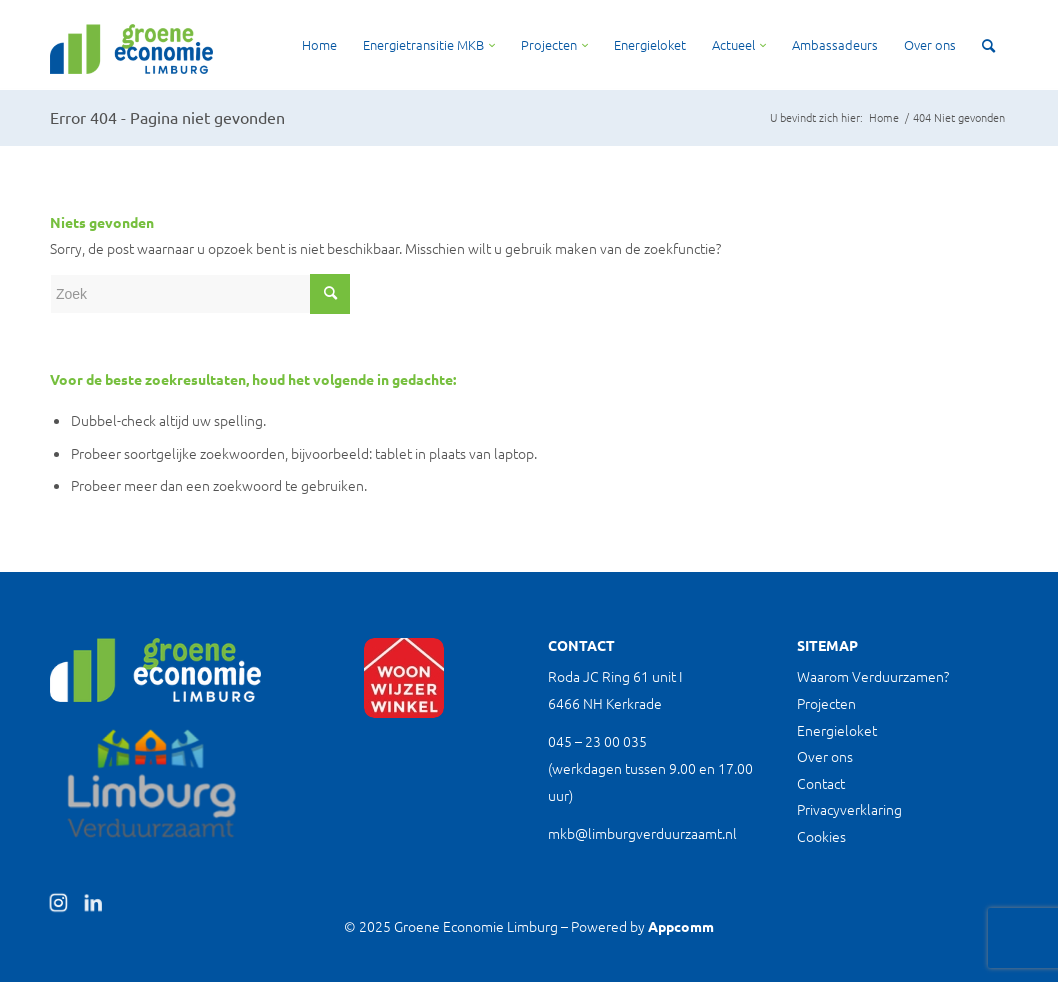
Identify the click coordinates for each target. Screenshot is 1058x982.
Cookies (821, 836)
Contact (821, 783)
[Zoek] (988, 45)
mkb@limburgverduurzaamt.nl (642, 833)
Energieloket (837, 730)
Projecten (826, 703)
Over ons (825, 756)
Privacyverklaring (849, 809)
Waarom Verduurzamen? (873, 676)
